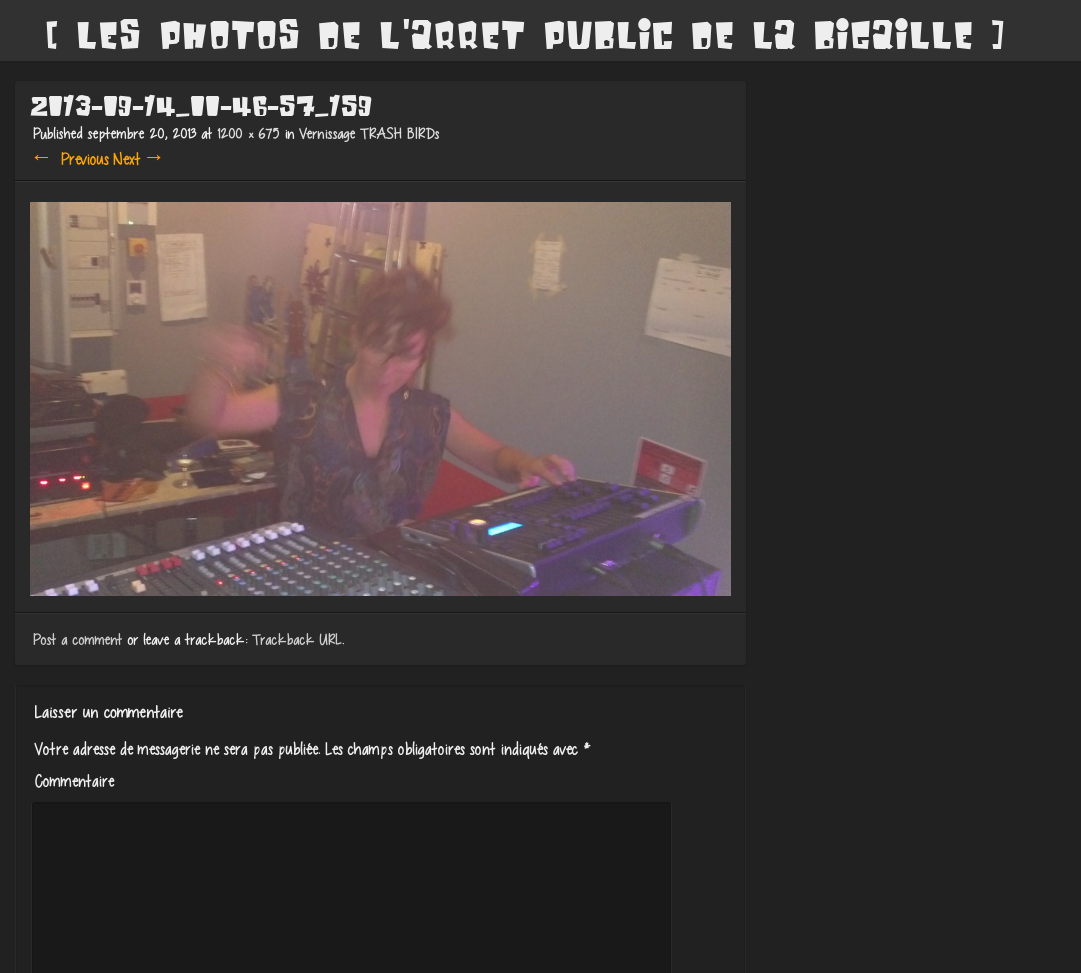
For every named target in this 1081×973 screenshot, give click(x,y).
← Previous (67, 159)
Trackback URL (293, 639)
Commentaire (70, 781)
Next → (137, 159)
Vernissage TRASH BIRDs (366, 133)
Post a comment (74, 639)
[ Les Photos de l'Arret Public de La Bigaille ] (525, 35)
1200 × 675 (245, 133)
